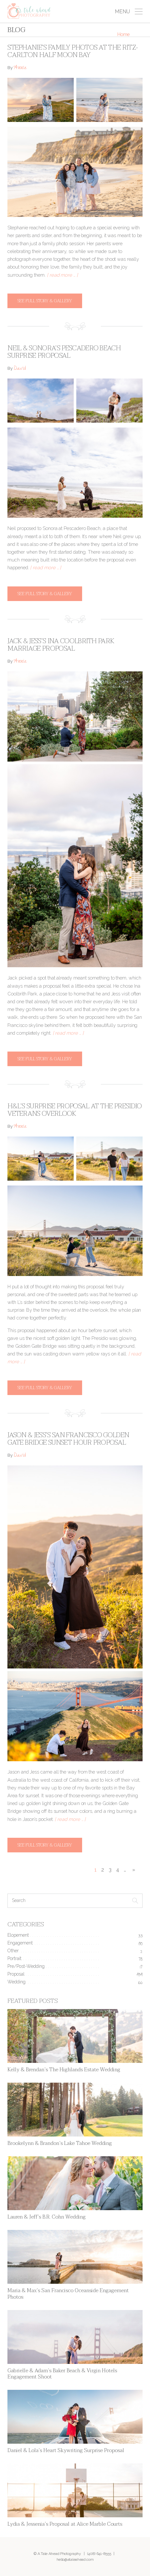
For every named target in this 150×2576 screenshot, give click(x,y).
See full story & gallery (44, 301)
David (20, 369)
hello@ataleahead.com (75, 2559)
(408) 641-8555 (99, 2553)
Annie (20, 68)
